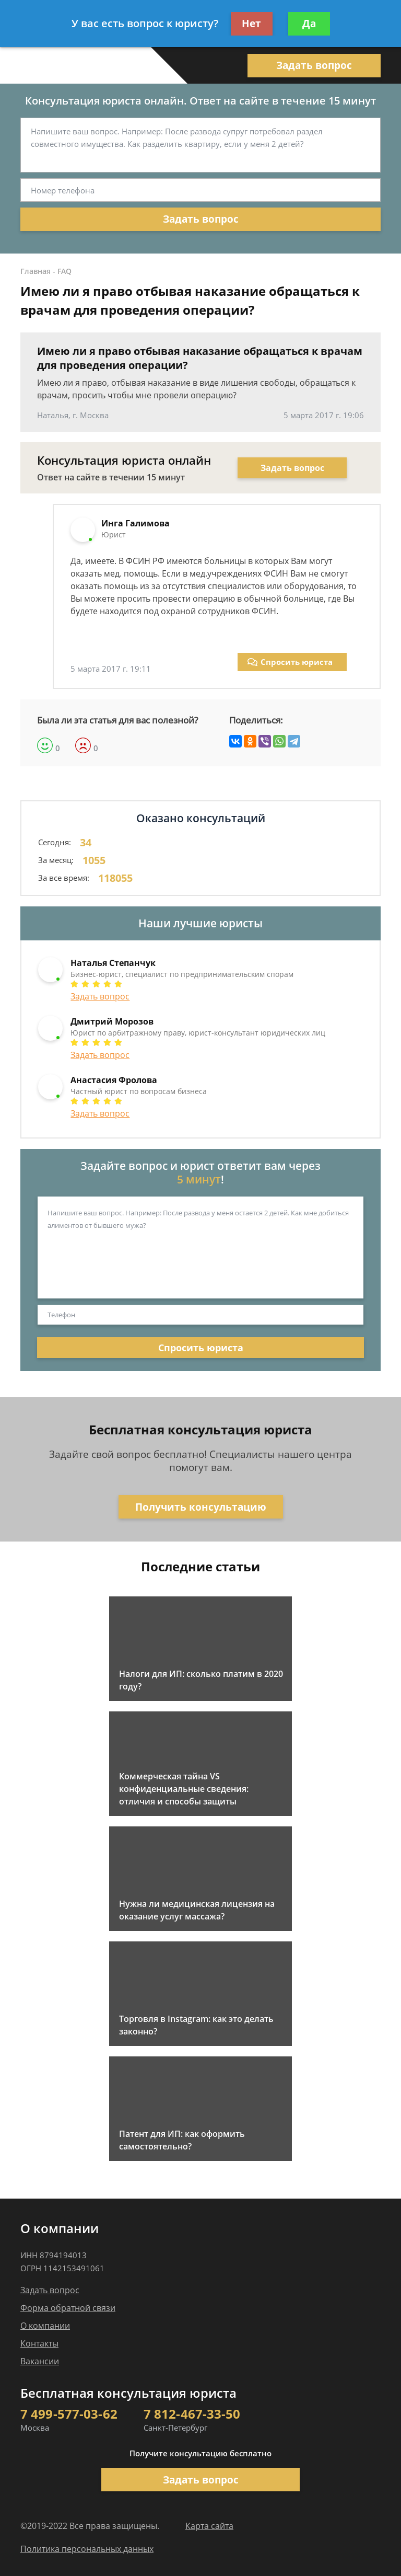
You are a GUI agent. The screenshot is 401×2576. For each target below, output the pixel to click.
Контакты (39, 2343)
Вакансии (39, 2361)
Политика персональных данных (87, 2549)
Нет (251, 23)
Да (309, 23)
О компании (45, 2325)
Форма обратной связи (67, 2308)
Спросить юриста (290, 662)
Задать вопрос (314, 65)
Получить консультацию (200, 1507)
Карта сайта (209, 2526)
